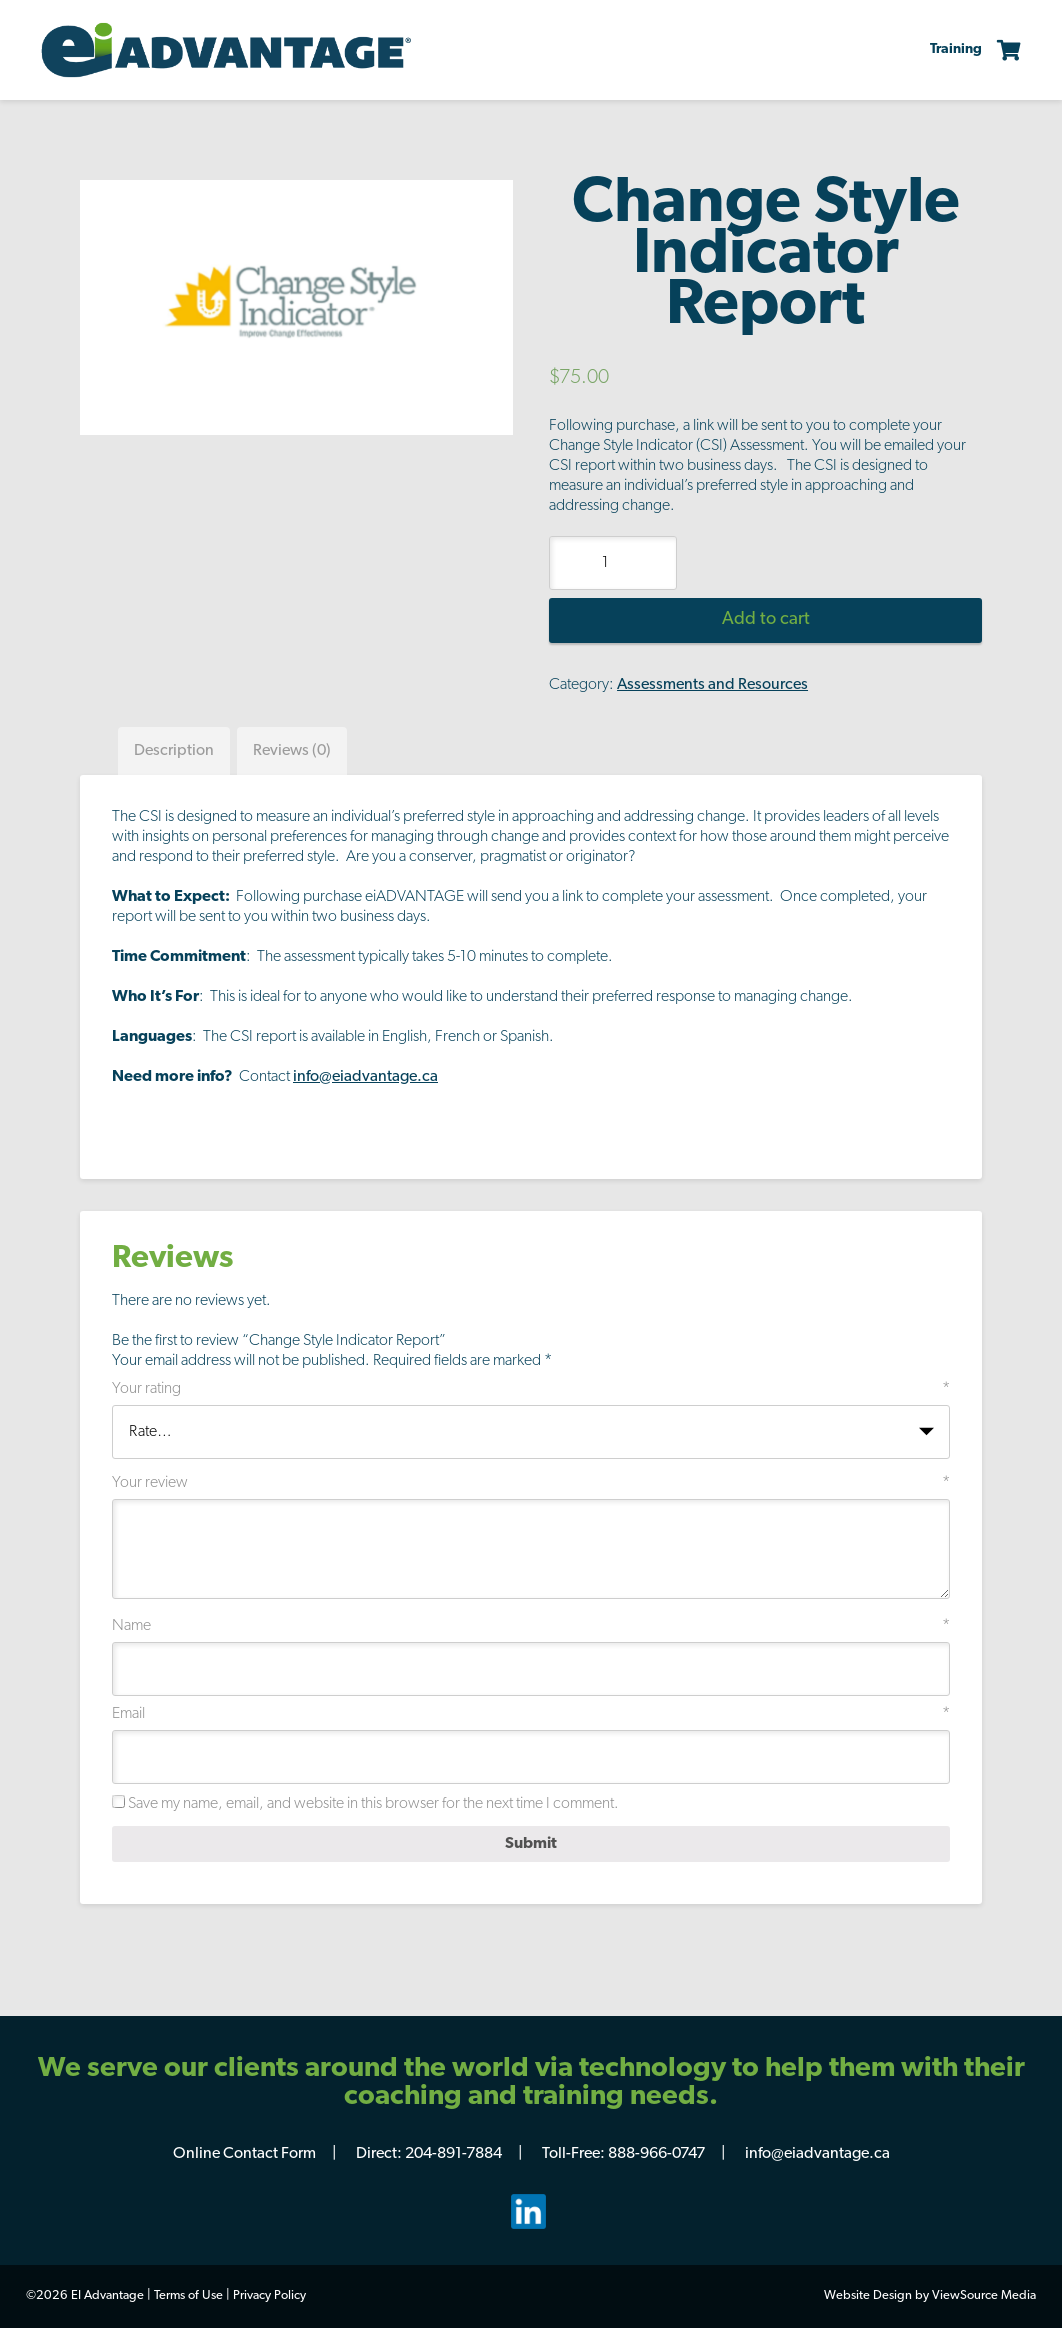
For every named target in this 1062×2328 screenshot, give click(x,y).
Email (531, 1714)
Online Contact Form (244, 2154)
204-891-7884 (453, 2154)
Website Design (868, 2295)
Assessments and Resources (712, 685)
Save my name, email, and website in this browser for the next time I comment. (373, 1804)
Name (531, 1626)
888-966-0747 (656, 2154)
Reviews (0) (292, 751)
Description (174, 751)
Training (956, 49)
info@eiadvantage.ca (365, 1077)
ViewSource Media (984, 2295)
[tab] (174, 751)
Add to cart (766, 619)
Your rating (531, 1389)
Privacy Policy (269, 2295)
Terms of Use (188, 2295)
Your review (531, 1483)
